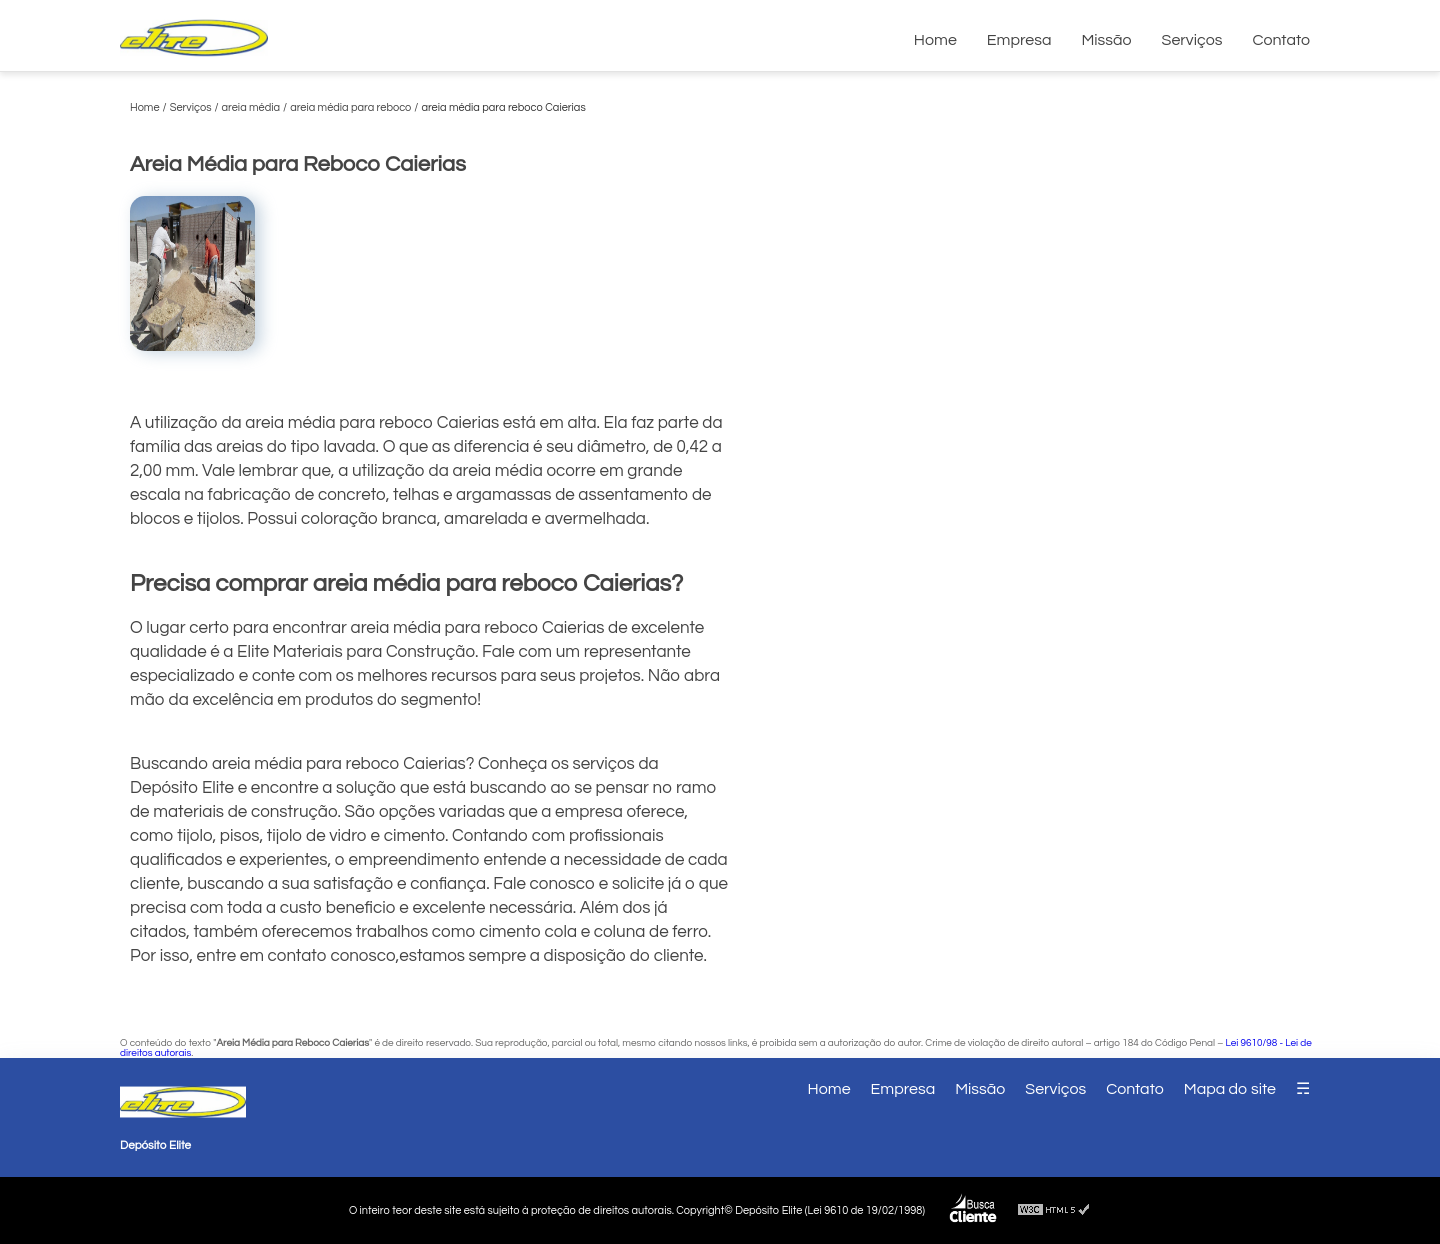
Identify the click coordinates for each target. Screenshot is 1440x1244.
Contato (1281, 40)
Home (935, 40)
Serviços (1192, 40)
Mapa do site (1230, 1089)
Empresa (1019, 40)
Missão (1106, 40)
